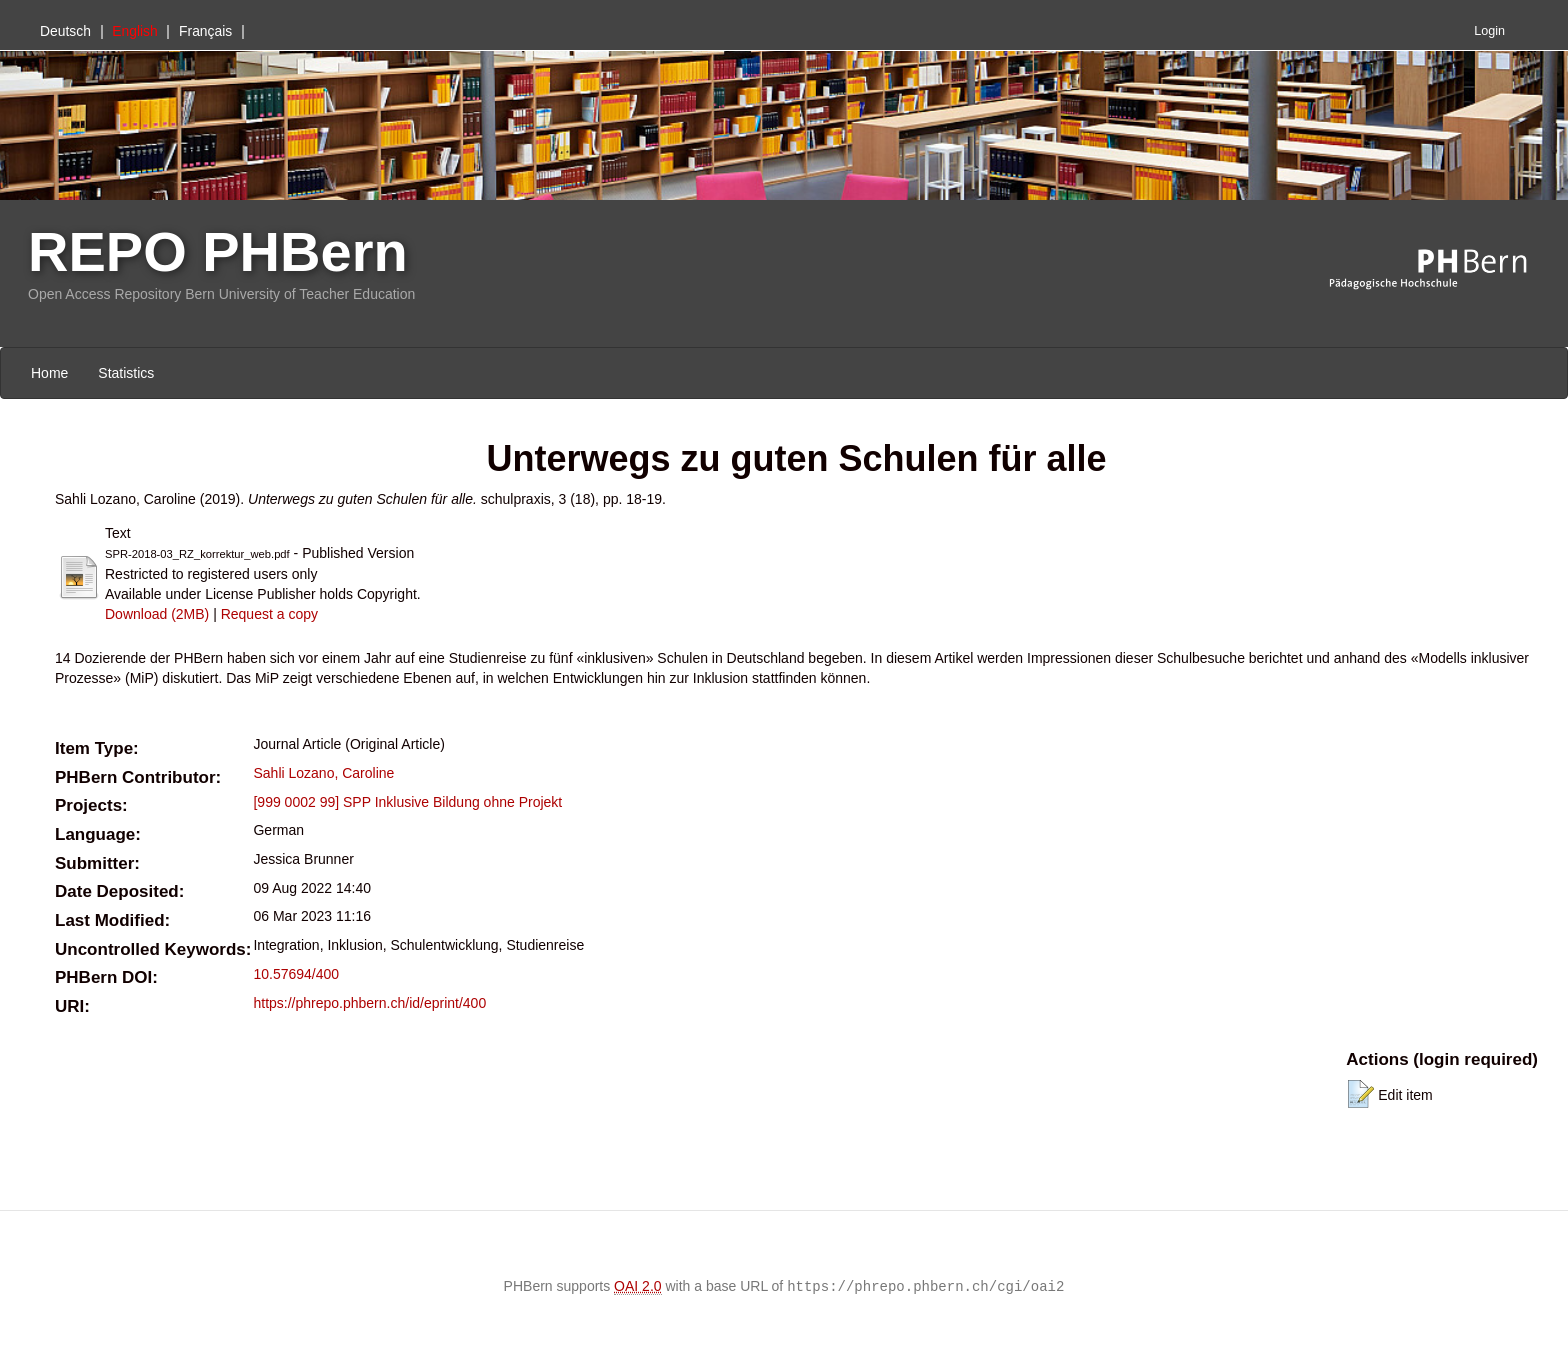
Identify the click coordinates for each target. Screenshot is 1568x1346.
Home (49, 373)
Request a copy (269, 614)
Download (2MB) (157, 614)
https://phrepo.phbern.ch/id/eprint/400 (369, 1003)
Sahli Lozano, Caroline (323, 773)
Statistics (126, 373)
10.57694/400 (296, 974)
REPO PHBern (218, 251)
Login (1489, 31)
